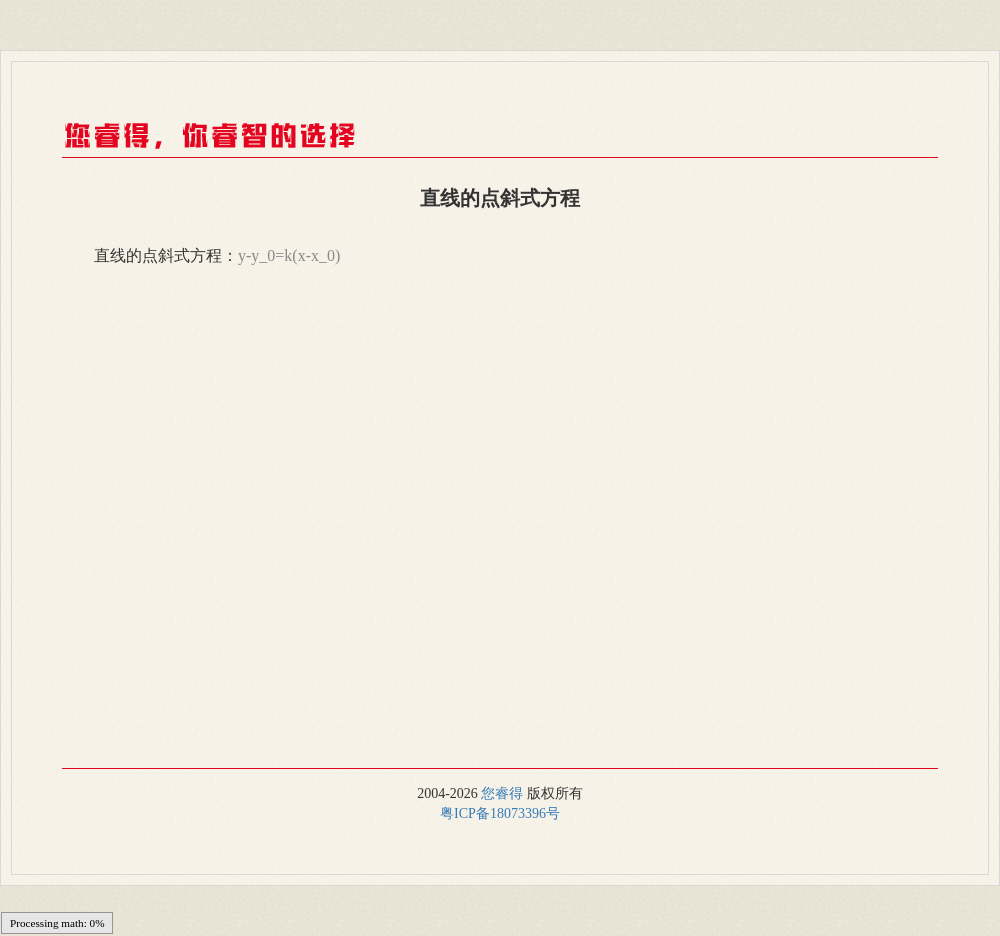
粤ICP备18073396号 (500, 813)
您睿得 (502, 793)
